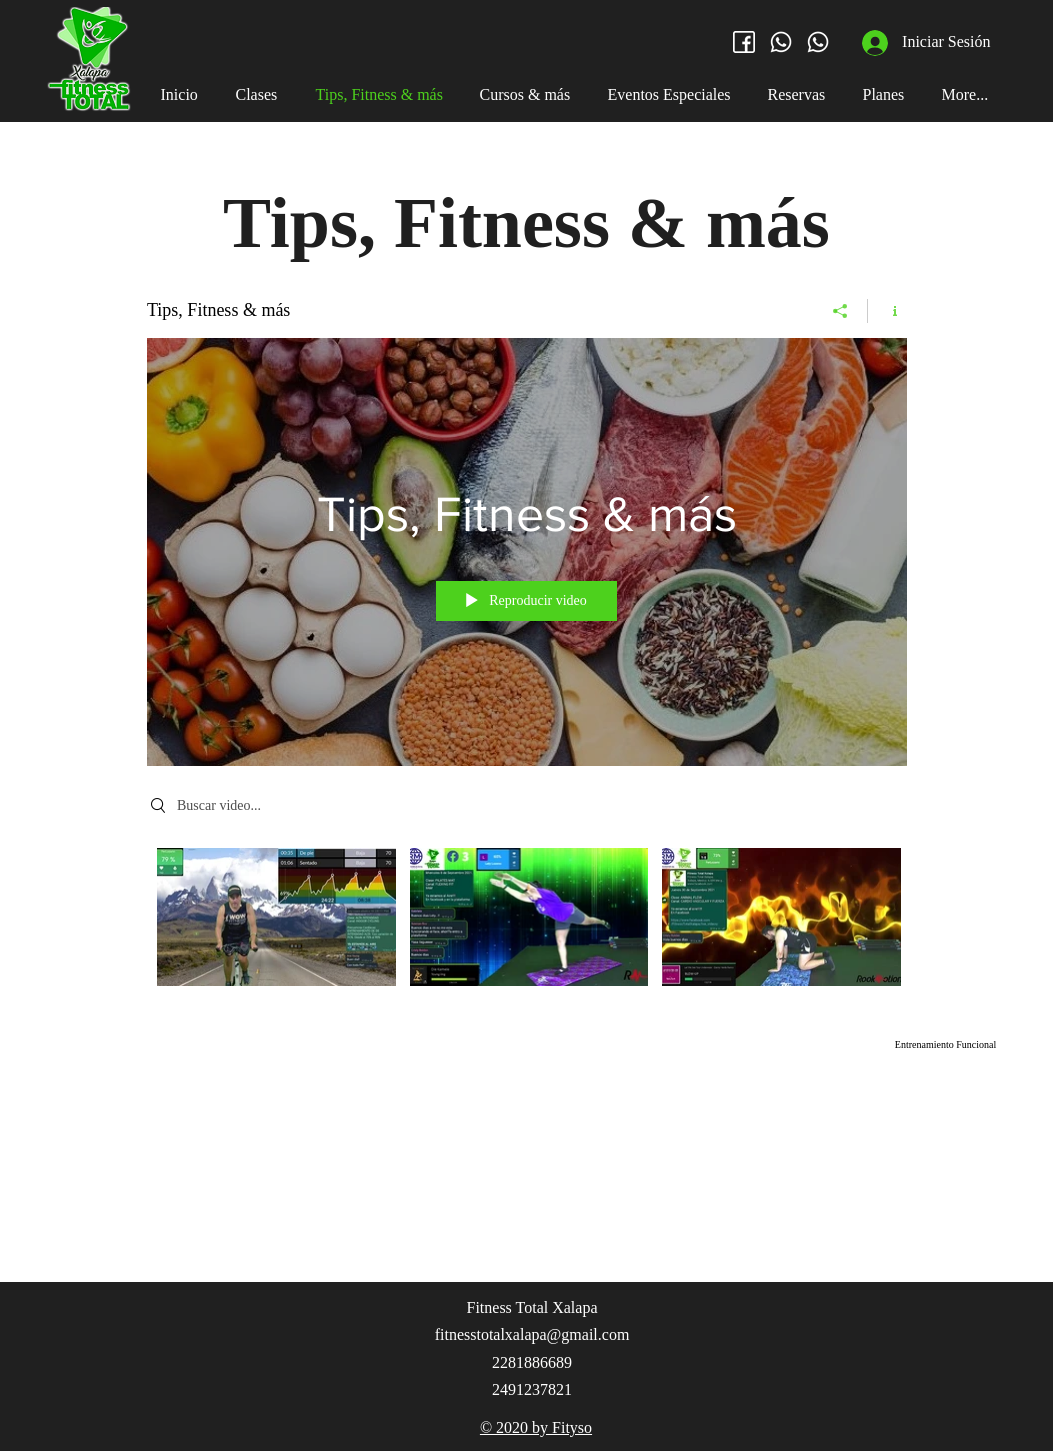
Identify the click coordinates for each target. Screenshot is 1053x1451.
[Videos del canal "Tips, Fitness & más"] (527, 922)
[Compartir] (840, 311)
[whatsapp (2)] (781, 42)
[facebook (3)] (744, 42)
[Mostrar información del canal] (887, 311)
